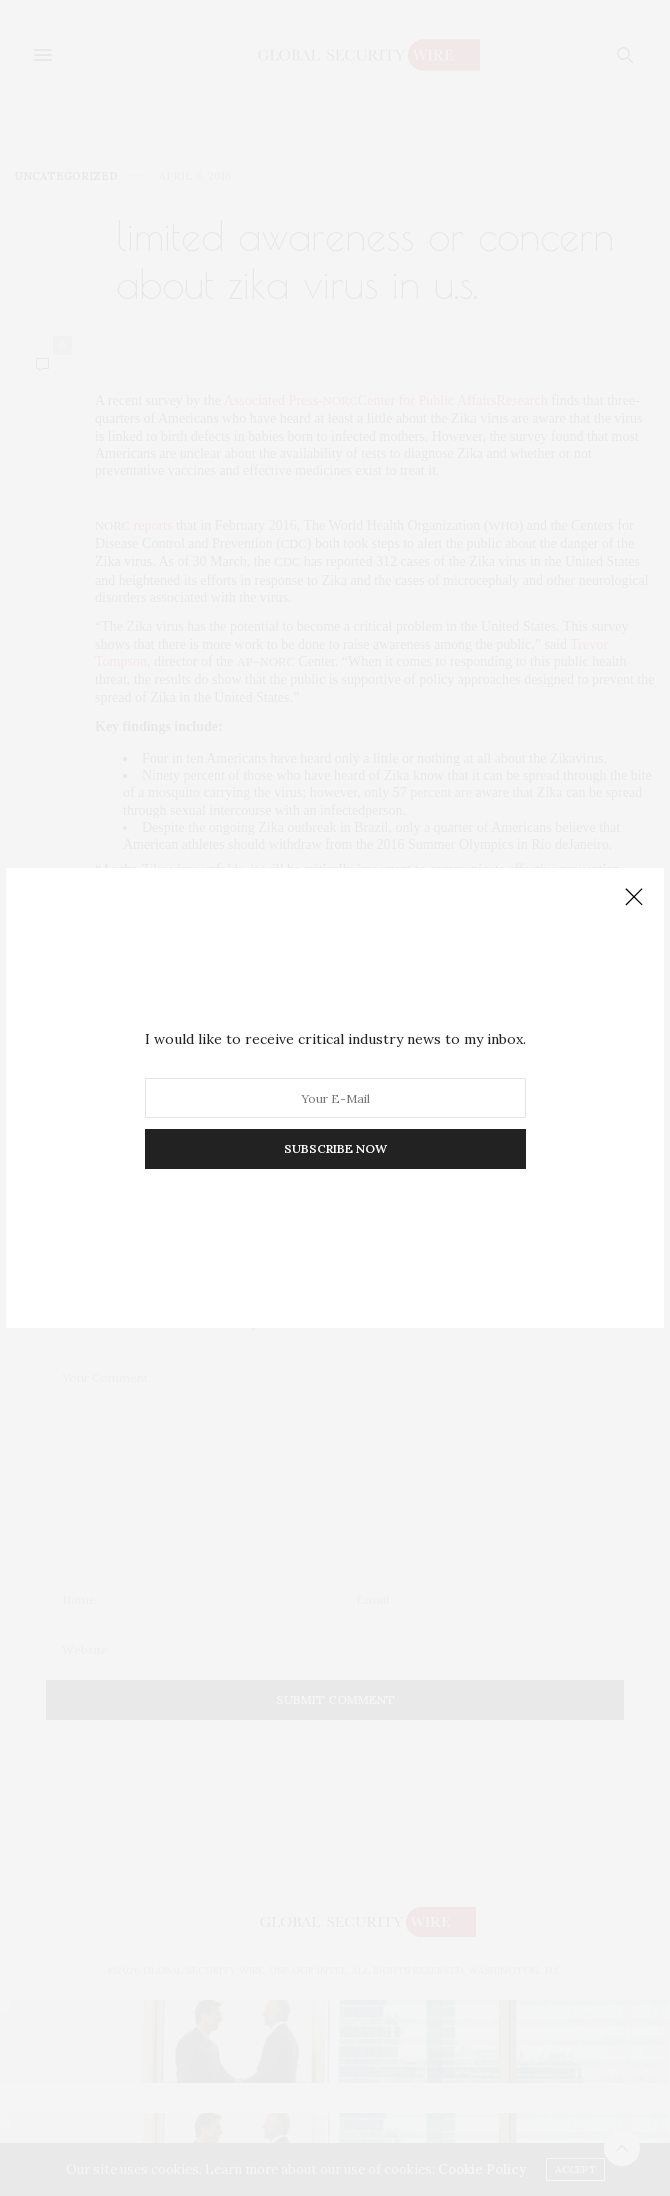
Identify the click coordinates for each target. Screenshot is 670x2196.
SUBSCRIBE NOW (335, 1148)
